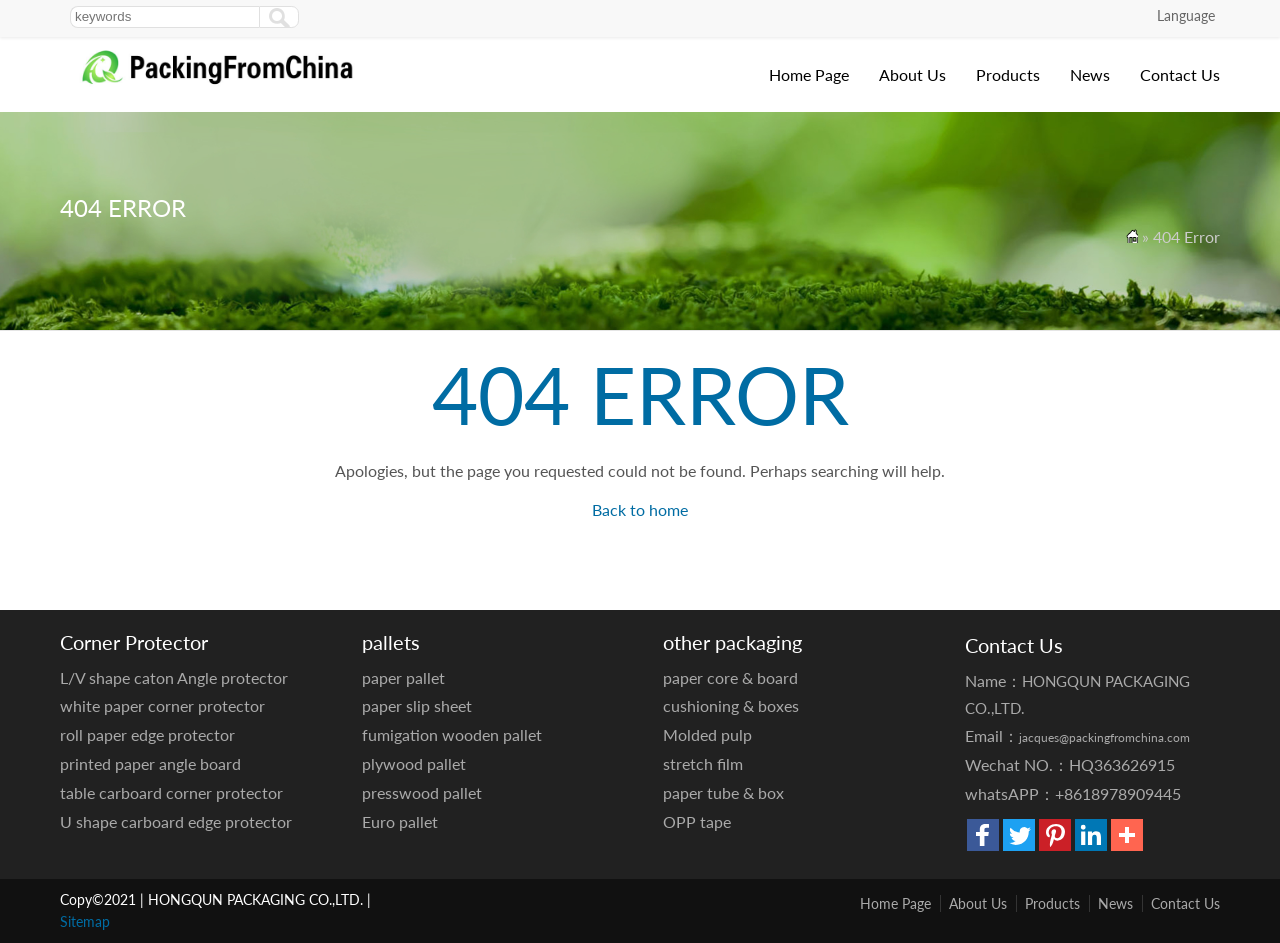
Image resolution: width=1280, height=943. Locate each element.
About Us (912, 74)
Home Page (809, 74)
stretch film (703, 763)
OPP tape (697, 821)
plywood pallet (414, 763)
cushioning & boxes (731, 705)
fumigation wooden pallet (452, 734)
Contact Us (1180, 74)
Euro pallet (400, 821)
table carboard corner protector (171, 792)
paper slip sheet (417, 705)
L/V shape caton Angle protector (174, 677)
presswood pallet (422, 792)
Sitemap (85, 921)
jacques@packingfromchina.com (1104, 737)
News (1090, 74)
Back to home (640, 509)
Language (1186, 15)
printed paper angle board (150, 763)
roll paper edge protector (147, 734)
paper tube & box (723, 792)
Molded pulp (707, 734)
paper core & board (730, 677)
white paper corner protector (162, 705)
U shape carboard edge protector (176, 821)
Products (1008, 74)
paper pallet (403, 677)
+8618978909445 (1118, 793)
